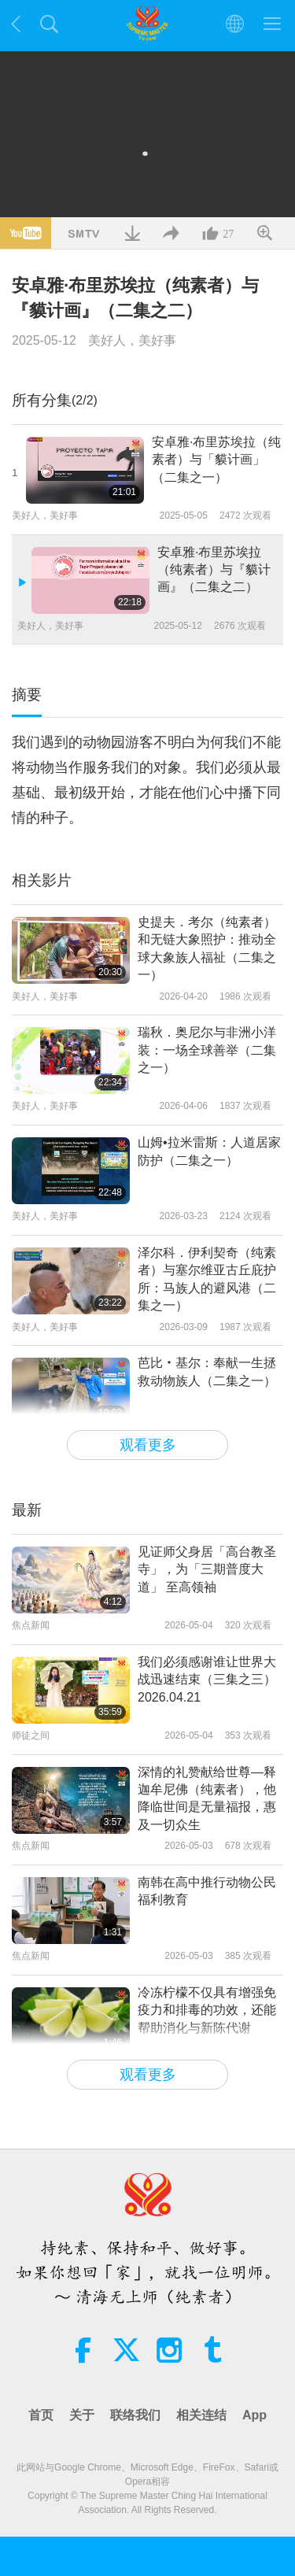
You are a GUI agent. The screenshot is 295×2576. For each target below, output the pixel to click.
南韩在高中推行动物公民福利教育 (207, 1891)
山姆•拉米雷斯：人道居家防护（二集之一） (209, 1151)
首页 (40, 2415)
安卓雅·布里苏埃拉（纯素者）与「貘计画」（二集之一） (216, 459)
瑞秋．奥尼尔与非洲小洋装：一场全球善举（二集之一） (207, 1050)
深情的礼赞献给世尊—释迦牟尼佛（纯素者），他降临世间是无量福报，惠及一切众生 (207, 1798)
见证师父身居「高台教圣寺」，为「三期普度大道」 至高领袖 (207, 1569)
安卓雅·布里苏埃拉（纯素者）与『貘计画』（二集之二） (214, 569)
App (254, 2415)
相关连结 (201, 2415)
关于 (81, 2415)
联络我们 (135, 2415)
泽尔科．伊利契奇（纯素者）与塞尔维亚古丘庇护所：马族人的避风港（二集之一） (207, 1279)
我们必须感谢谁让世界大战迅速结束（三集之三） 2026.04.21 (207, 1679)
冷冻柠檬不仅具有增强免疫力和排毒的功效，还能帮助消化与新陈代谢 (207, 2010)
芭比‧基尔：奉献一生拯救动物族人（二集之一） (207, 1371)
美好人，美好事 (132, 340)
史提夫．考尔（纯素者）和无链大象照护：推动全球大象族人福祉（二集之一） (207, 948)
